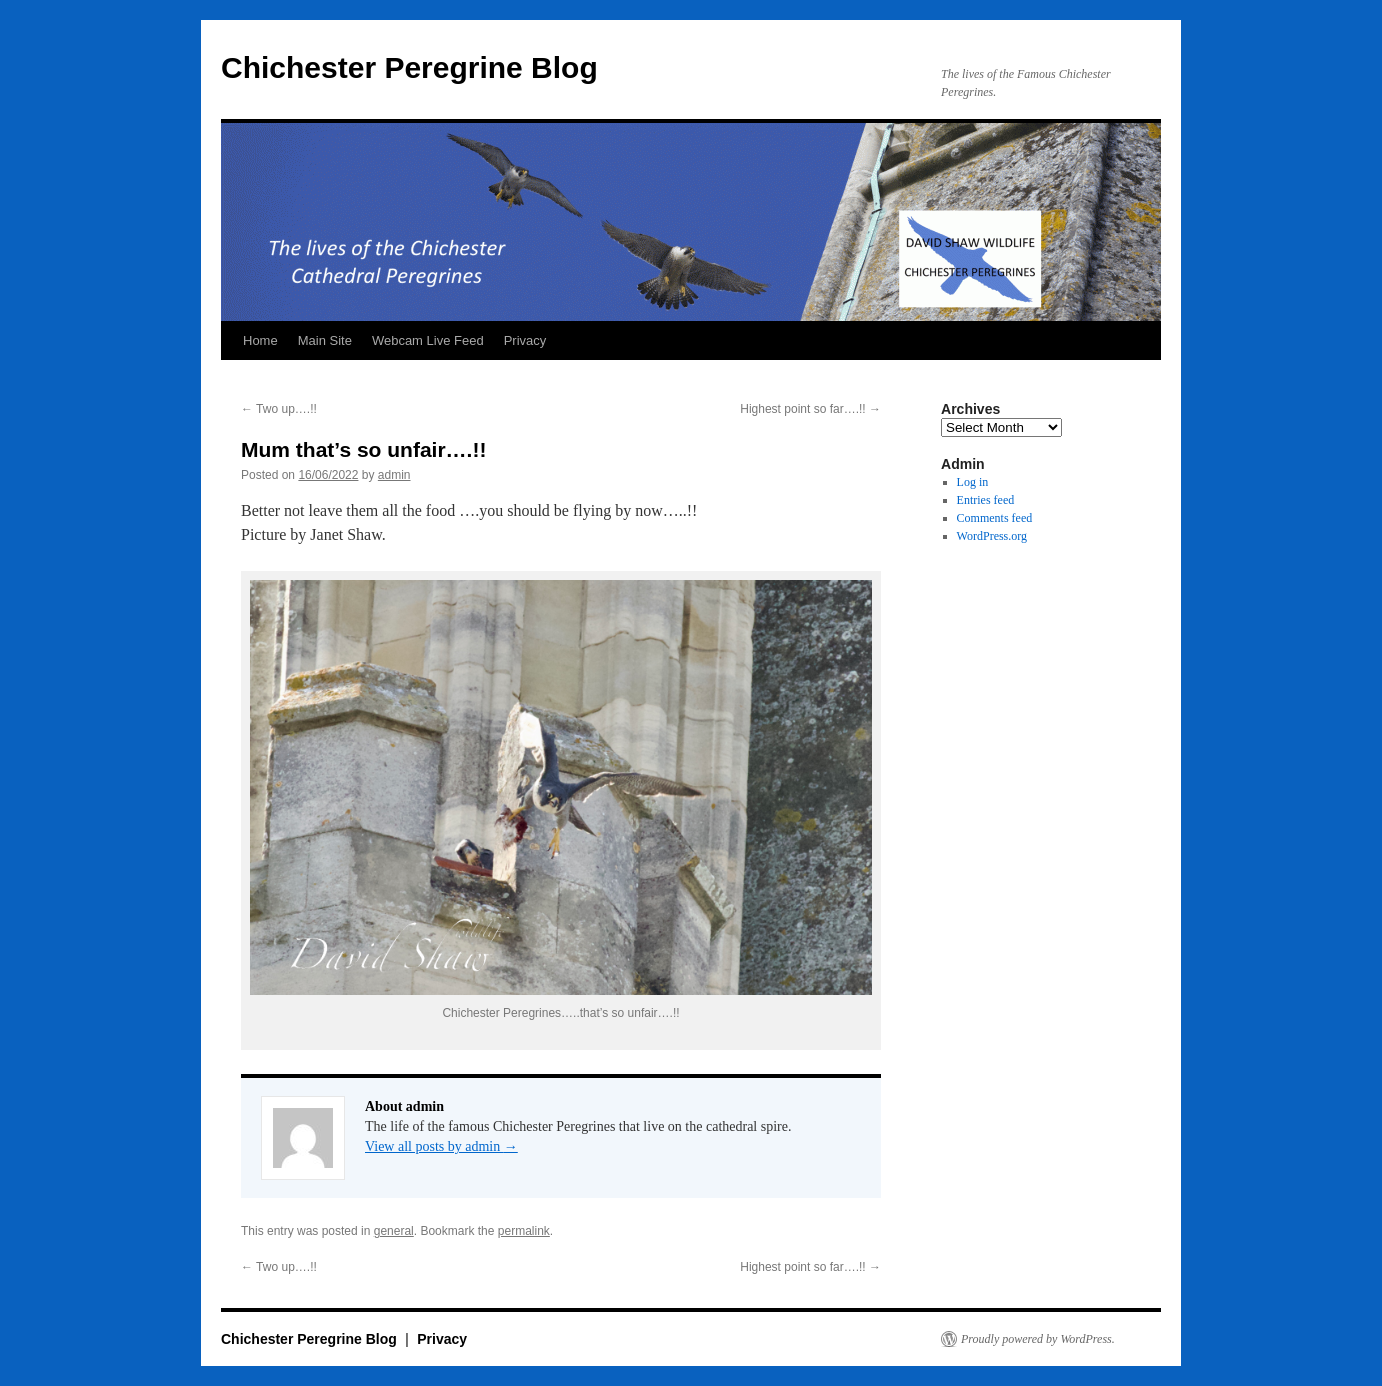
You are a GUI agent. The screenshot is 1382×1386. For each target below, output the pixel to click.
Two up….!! (279, 409)
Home (260, 340)
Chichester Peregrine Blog (409, 67)
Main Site (325, 340)
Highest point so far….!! (810, 409)
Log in (973, 482)
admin (394, 475)
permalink (524, 1231)
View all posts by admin (441, 1146)
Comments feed (995, 518)
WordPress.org (992, 536)
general (394, 1231)
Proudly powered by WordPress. (1038, 1339)
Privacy (525, 340)
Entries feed (986, 500)
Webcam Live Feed (428, 340)
